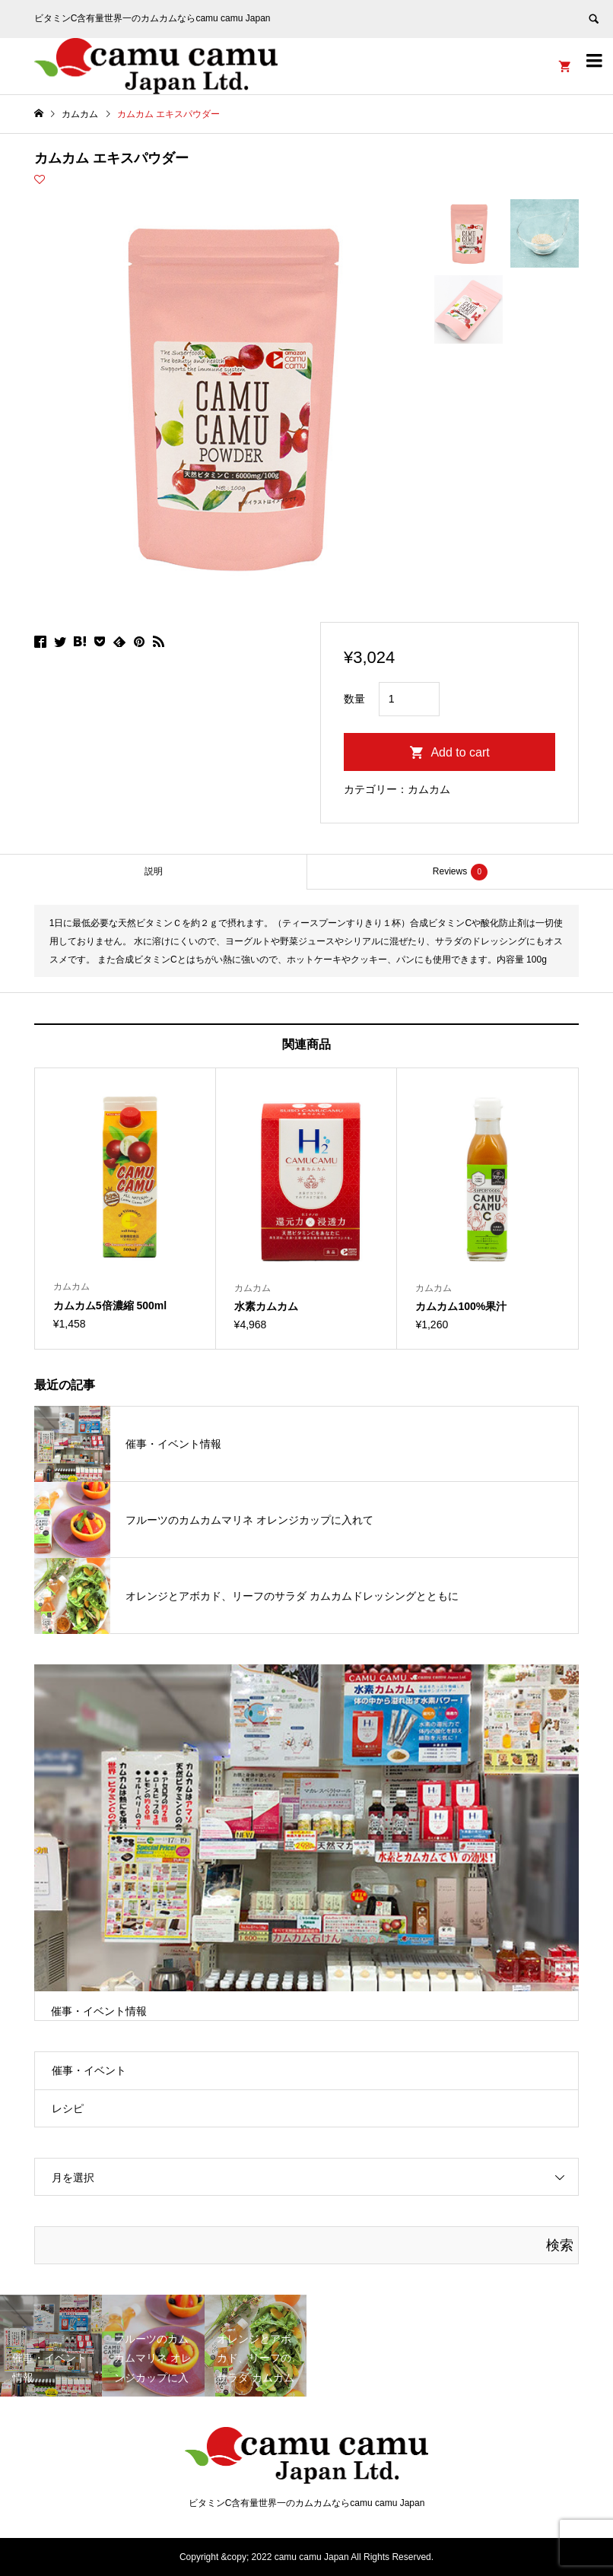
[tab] (153, 872)
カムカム (429, 789)
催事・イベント (89, 2070)
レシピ (68, 2108)
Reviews (460, 872)
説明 (154, 871)
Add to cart (459, 752)
